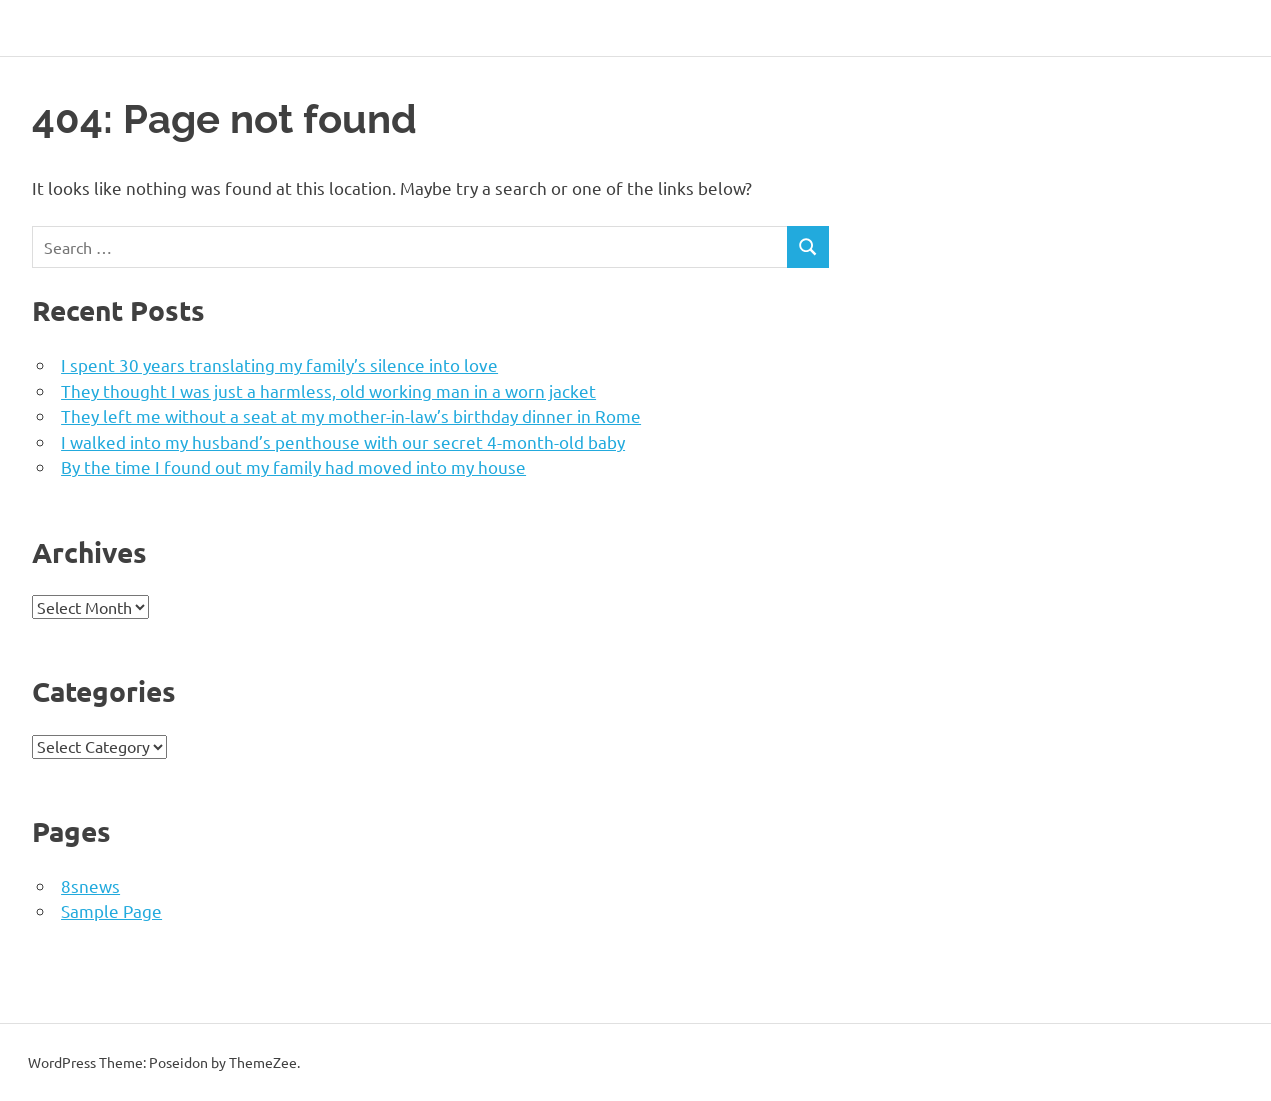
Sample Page (111, 910)
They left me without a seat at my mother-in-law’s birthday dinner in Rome (351, 415)
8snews (90, 885)
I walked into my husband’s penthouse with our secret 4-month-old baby (343, 441)
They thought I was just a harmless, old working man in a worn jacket (328, 390)
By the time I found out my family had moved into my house (293, 466)
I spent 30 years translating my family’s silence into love (279, 364)
